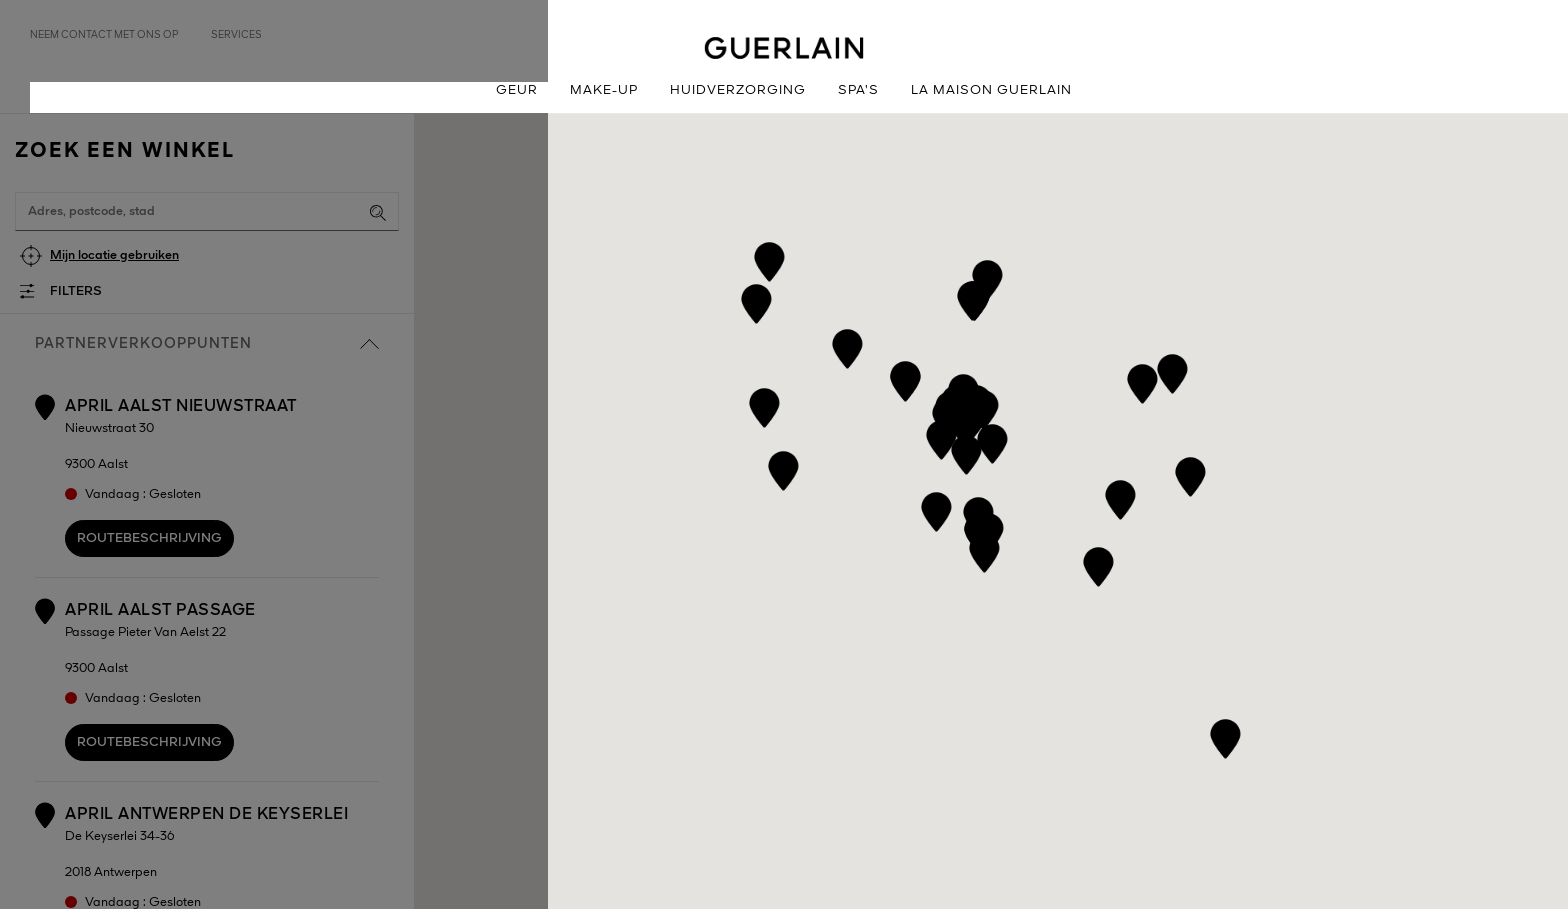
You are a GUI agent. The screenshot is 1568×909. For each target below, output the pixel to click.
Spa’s (858, 90)
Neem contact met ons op (104, 35)
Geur (517, 90)
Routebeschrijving (149, 538)
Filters (76, 291)
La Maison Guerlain (991, 90)
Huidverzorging (738, 90)
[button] (936, 508)
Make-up (604, 90)
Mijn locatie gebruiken (114, 255)
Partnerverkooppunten (207, 344)
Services (236, 35)
